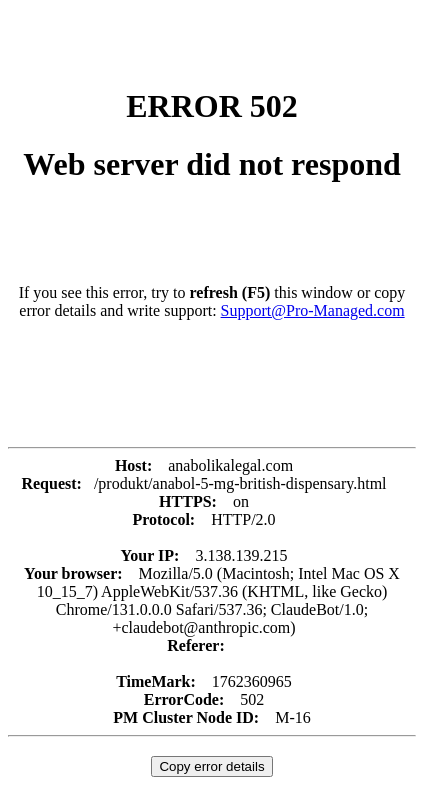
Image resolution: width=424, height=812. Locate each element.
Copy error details (211, 766)
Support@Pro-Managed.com (313, 310)
